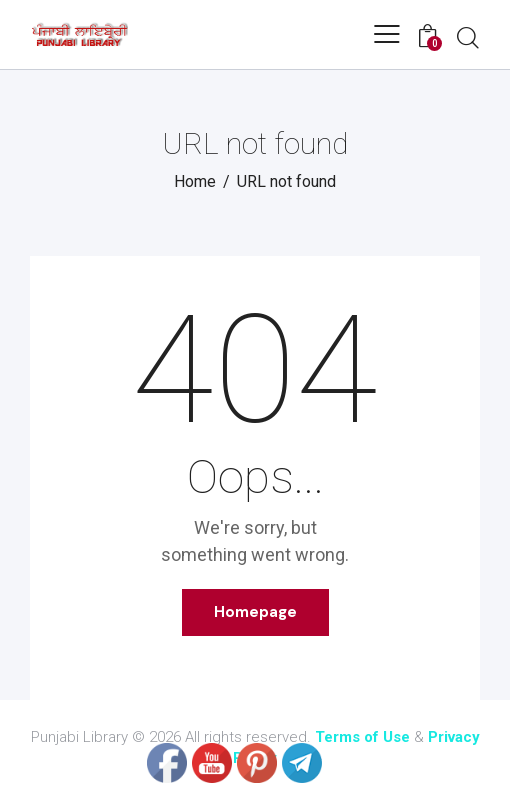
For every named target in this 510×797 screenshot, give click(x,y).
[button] (387, 34)
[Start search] (468, 37)
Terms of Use (362, 737)
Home (195, 181)
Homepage (255, 612)
